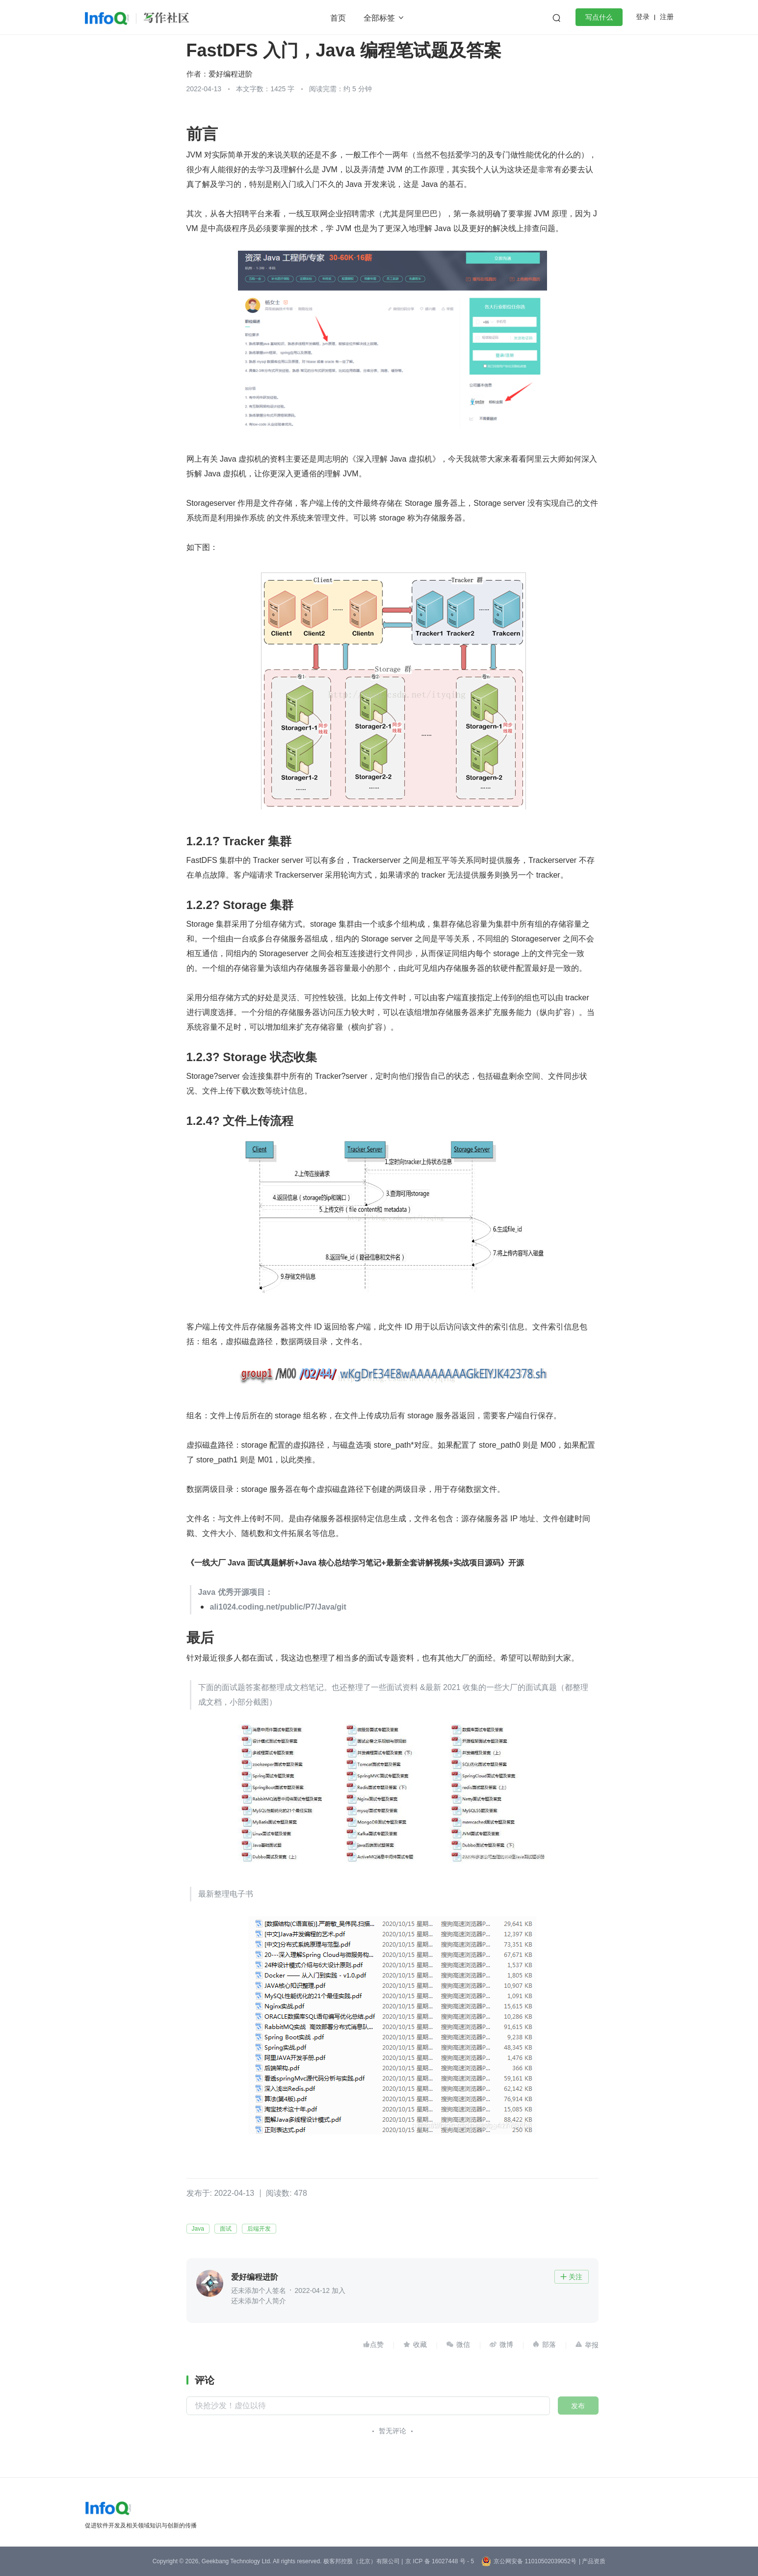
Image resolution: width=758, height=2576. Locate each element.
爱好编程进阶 (231, 74)
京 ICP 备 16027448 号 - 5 (439, 2561)
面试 (226, 2228)
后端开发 (259, 2228)
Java (198, 2228)
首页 (338, 18)
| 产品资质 (592, 2561)
